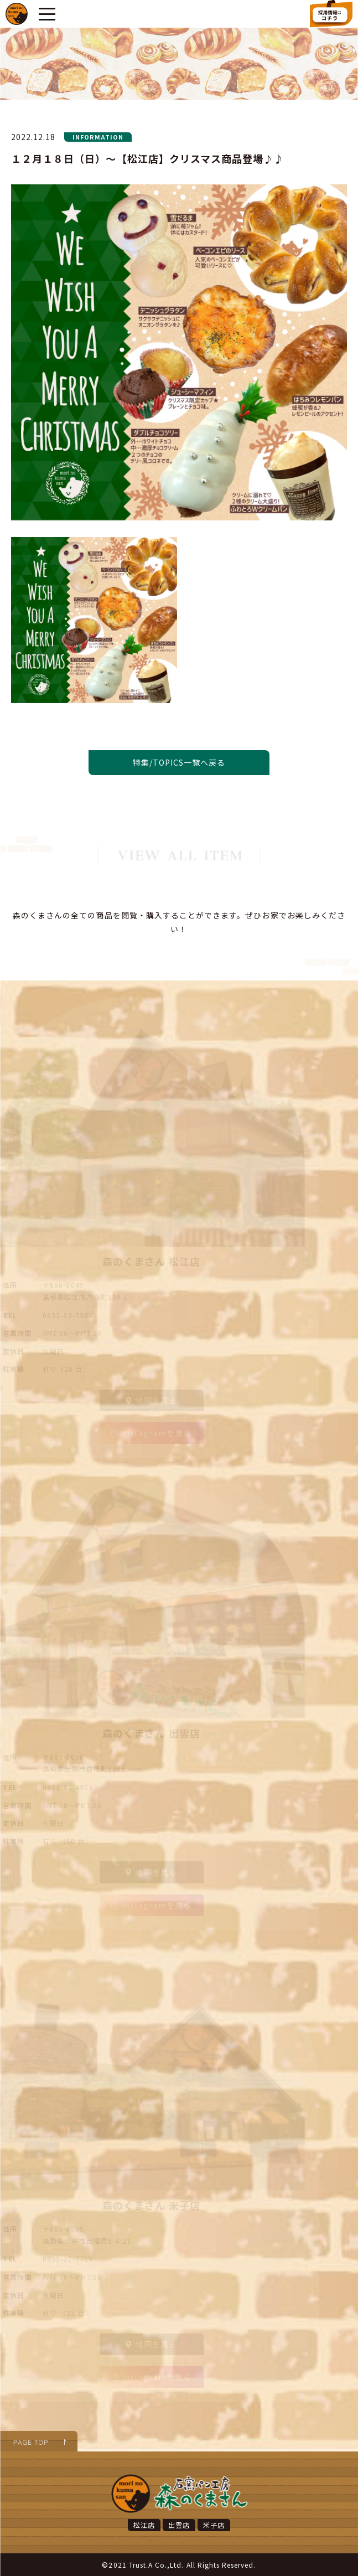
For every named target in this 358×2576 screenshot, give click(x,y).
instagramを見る (151, 1432)
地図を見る (151, 1400)
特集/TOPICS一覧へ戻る (179, 762)
